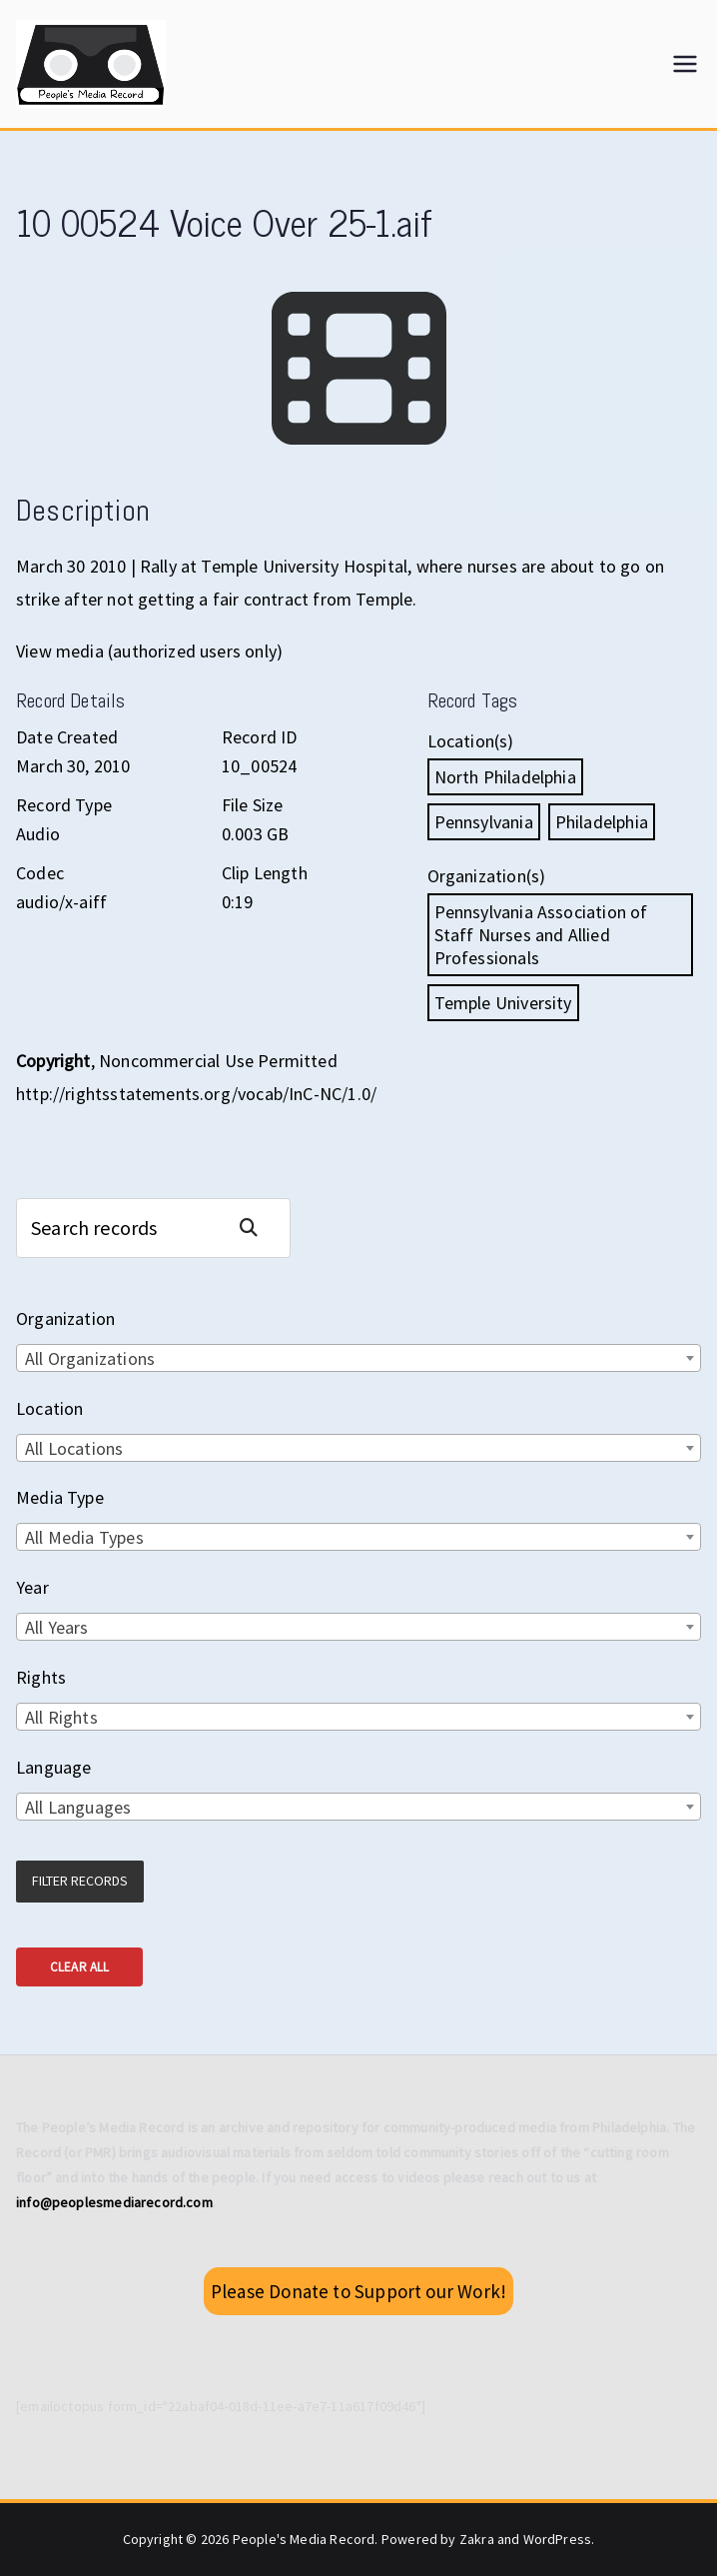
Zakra (476, 2539)
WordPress (557, 2539)
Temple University (503, 1002)
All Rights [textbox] (61, 1717)
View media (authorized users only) (149, 651)
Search (257, 1227)
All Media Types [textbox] (84, 1537)
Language (53, 1767)
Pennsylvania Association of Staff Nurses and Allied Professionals (541, 934)
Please (358, 2291)
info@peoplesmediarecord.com (114, 2202)
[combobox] (358, 1358)
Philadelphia (601, 821)
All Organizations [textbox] (90, 1358)
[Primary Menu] (685, 64)
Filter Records (80, 1881)
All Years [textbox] (57, 1627)
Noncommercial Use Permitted (218, 1060)
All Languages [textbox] (78, 1807)
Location (49, 1408)
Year (32, 1587)
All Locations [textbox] (74, 1448)
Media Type (60, 1497)
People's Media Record (304, 2539)
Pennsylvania (483, 821)
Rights (41, 1677)
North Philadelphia (505, 776)
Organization (65, 1318)
